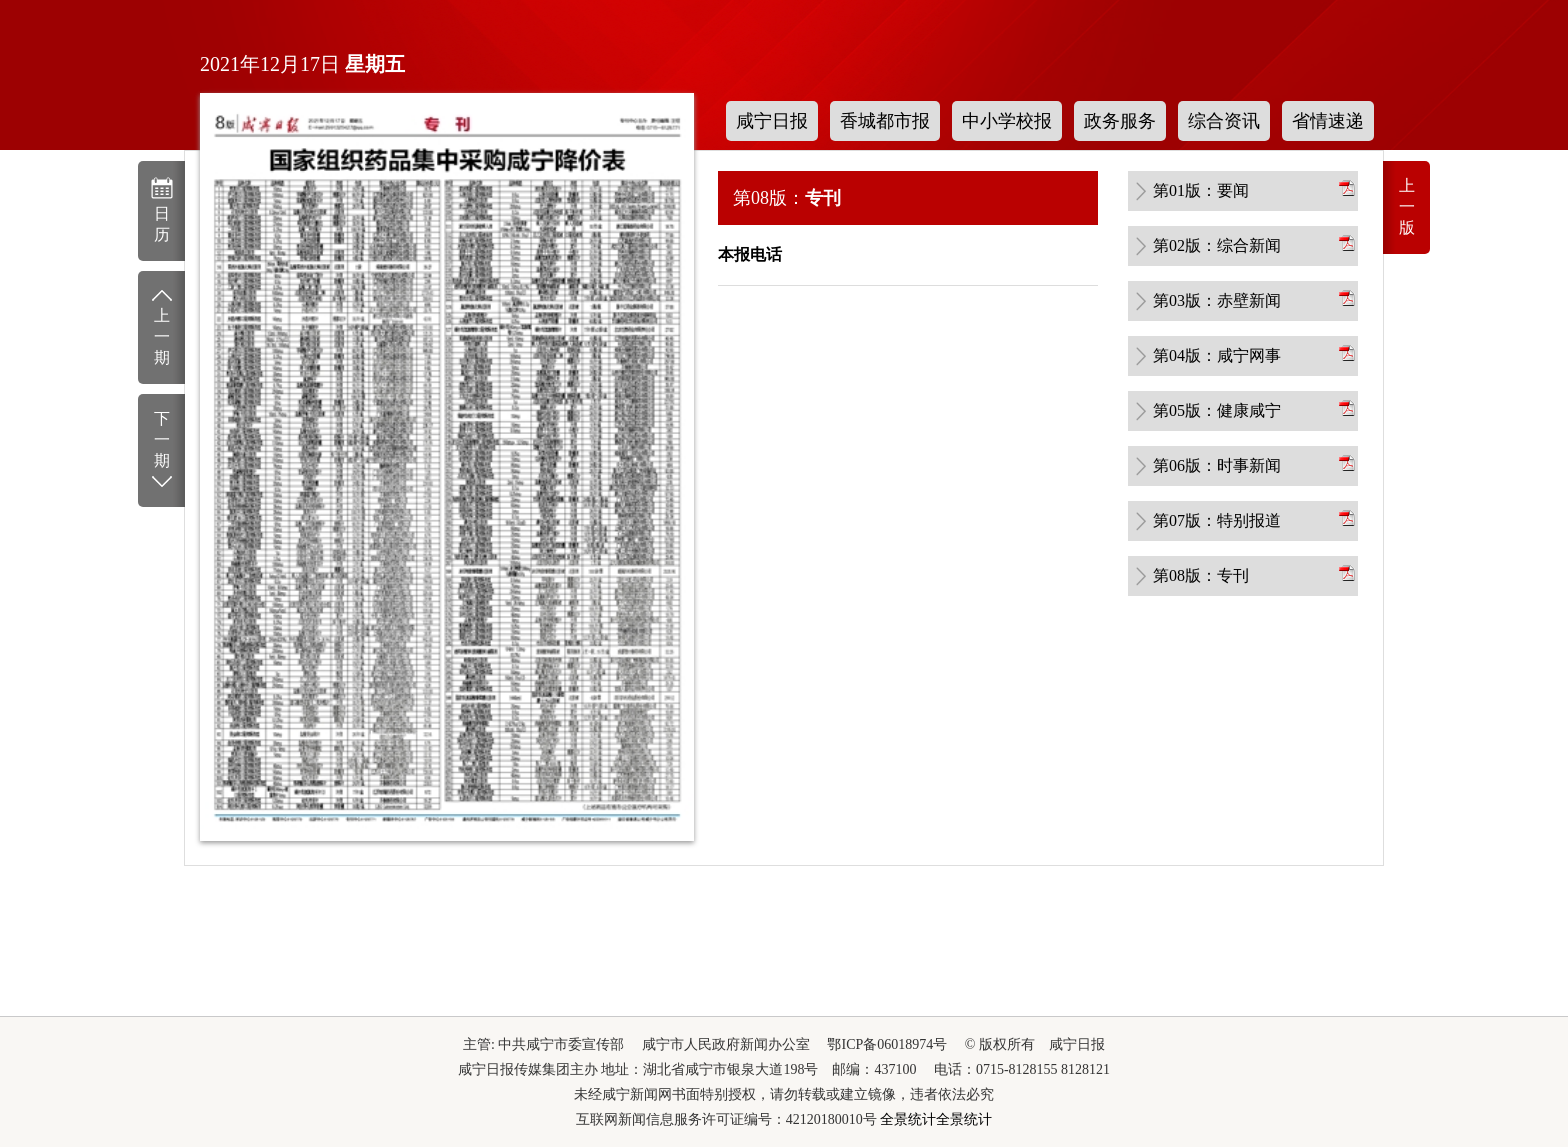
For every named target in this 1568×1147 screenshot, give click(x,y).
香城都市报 (885, 121)
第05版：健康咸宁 (1217, 410)
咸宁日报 (772, 121)
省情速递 (1328, 121)
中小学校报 (1007, 121)
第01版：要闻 (1201, 190)
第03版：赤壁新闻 (1217, 300)
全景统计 (908, 1119)
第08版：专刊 (1201, 575)
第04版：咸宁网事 (1217, 355)
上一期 (161, 326)
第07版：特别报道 (1217, 520)
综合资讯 (1224, 121)
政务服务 (1120, 121)
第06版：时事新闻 (1217, 465)
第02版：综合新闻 (1217, 245)
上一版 (1407, 206)
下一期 (161, 451)
